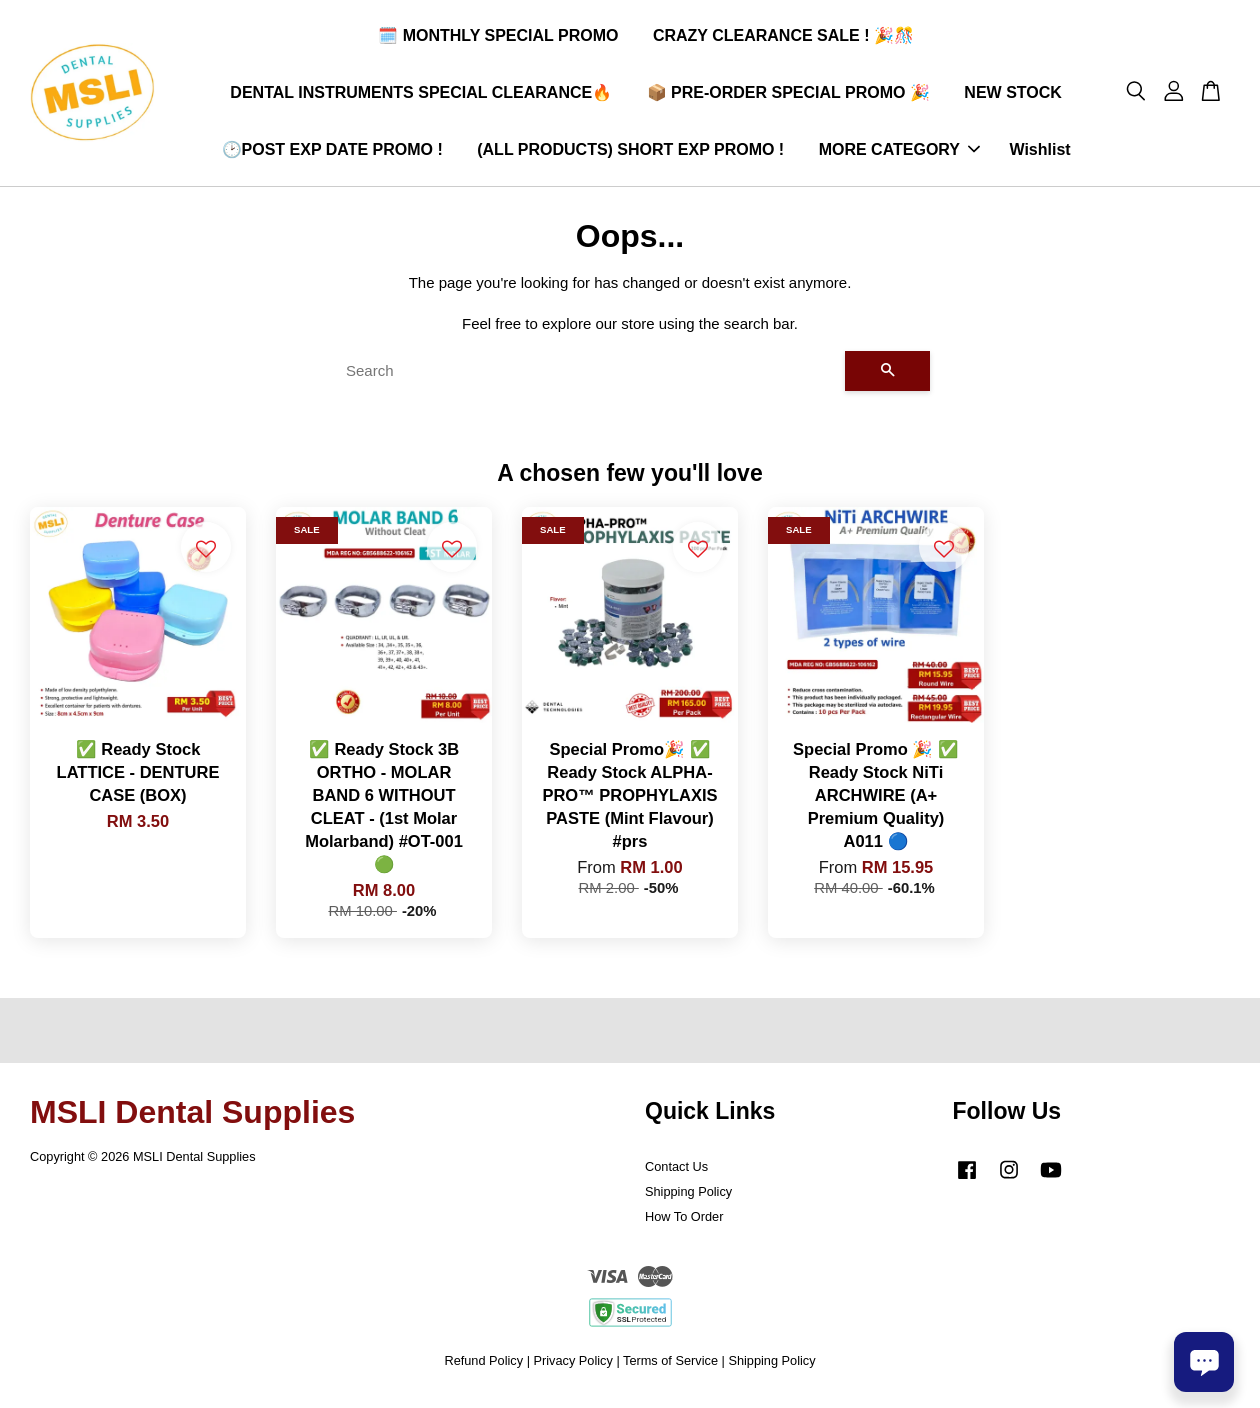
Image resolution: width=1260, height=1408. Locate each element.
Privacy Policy (573, 1366)
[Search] (587, 377)
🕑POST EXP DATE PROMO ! (332, 152)
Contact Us (676, 1172)
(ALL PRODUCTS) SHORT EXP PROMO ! (630, 152)
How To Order (684, 1221)
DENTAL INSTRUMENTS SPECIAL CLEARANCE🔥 (421, 95)
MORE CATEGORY (899, 152)
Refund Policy (483, 1366)
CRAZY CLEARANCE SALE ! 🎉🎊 (783, 38)
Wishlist (1039, 152)
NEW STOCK (1012, 95)
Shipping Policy (688, 1197)
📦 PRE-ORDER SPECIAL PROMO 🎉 (788, 95)
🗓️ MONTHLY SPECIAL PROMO (498, 38)
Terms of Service (670, 1366)
